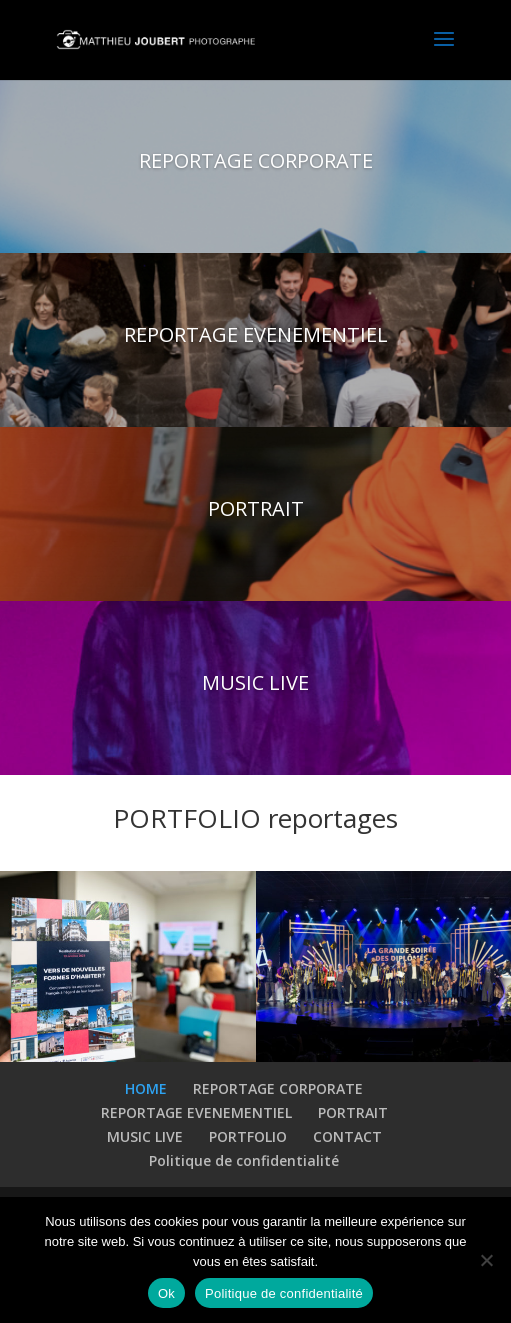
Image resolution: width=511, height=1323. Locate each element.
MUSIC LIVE (255, 682)
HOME (146, 1088)
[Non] (486, 1260)
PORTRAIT (256, 508)
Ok (166, 1293)
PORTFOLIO (248, 1136)
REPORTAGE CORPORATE (256, 160)
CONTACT (347, 1136)
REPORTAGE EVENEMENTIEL (256, 334)
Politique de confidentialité (244, 1160)
